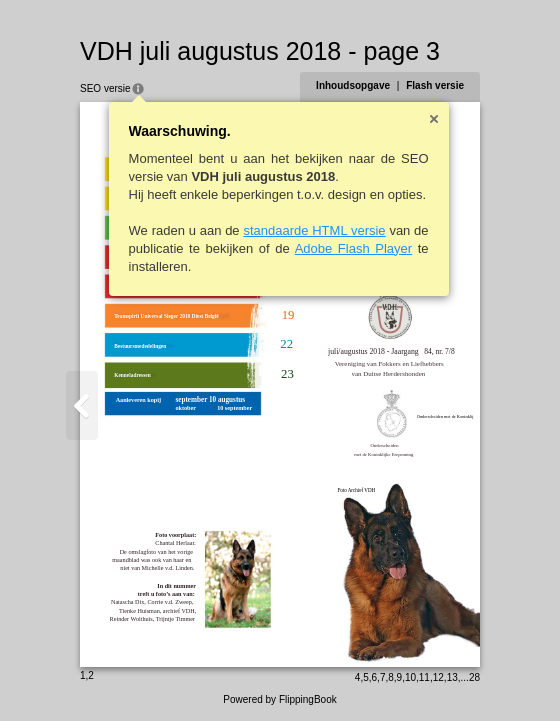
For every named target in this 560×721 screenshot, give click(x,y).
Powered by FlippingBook (279, 699)
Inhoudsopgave (353, 85)
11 (424, 677)
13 (452, 677)
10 (410, 677)
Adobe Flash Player (353, 248)
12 (438, 677)
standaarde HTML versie (314, 230)
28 (474, 677)
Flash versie (435, 85)
